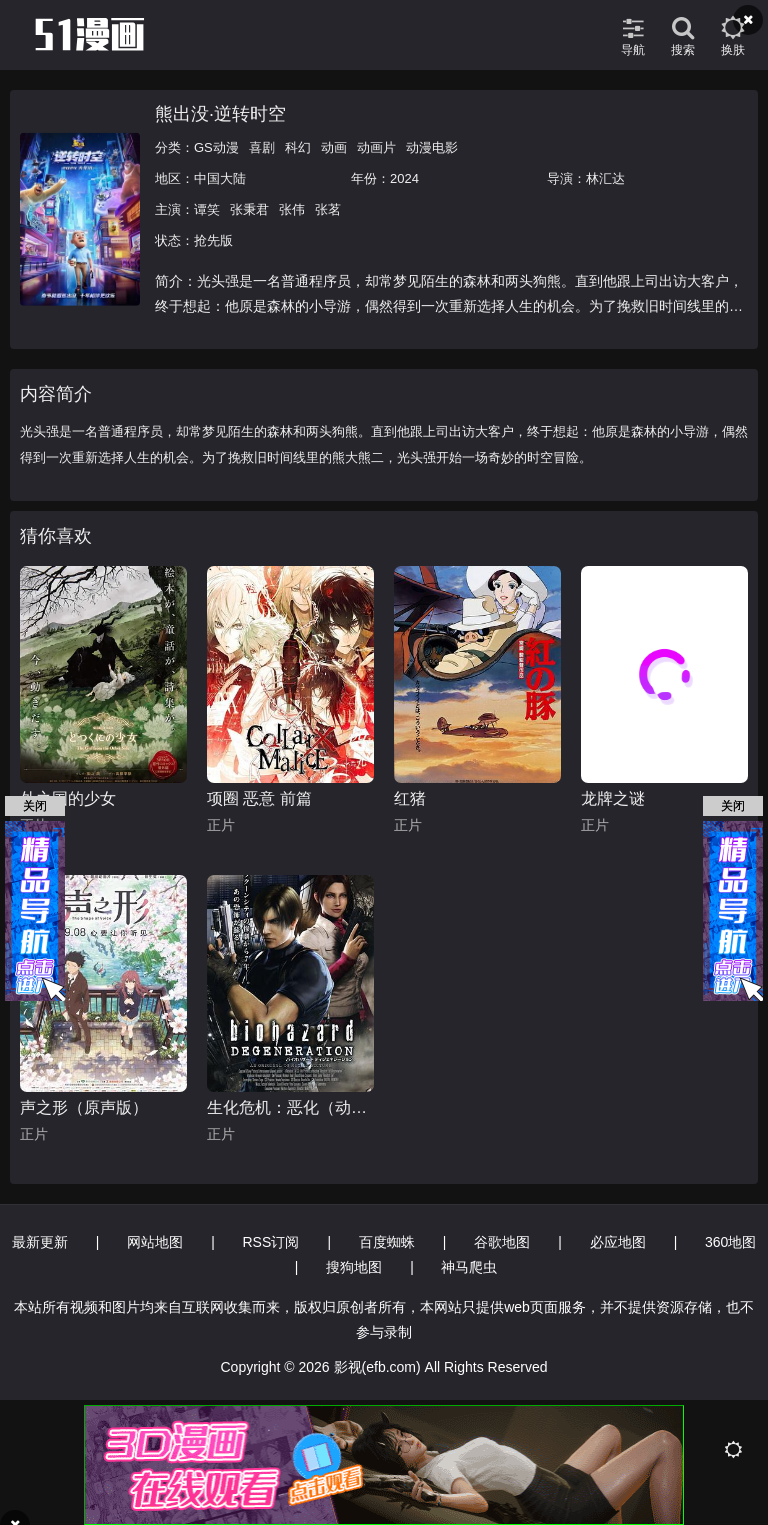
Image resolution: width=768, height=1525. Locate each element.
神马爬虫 (469, 1267)
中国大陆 (220, 178)
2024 (404, 178)
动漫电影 (432, 147)
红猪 (410, 798)
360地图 (730, 1242)
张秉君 (249, 209)
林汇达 (605, 178)
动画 (334, 147)
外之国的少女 (68, 798)
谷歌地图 (502, 1242)
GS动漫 (216, 147)
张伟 (292, 209)
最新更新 (40, 1242)
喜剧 (262, 147)
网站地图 (155, 1242)
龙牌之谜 (613, 798)
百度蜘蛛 (387, 1242)
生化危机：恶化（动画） (290, 1107)
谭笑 (207, 209)
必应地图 (618, 1242)
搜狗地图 (354, 1267)
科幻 (298, 147)
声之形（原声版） (84, 1107)
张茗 (328, 209)
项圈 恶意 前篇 (259, 798)
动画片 (376, 147)
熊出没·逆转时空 (220, 114)
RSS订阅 (271, 1242)
